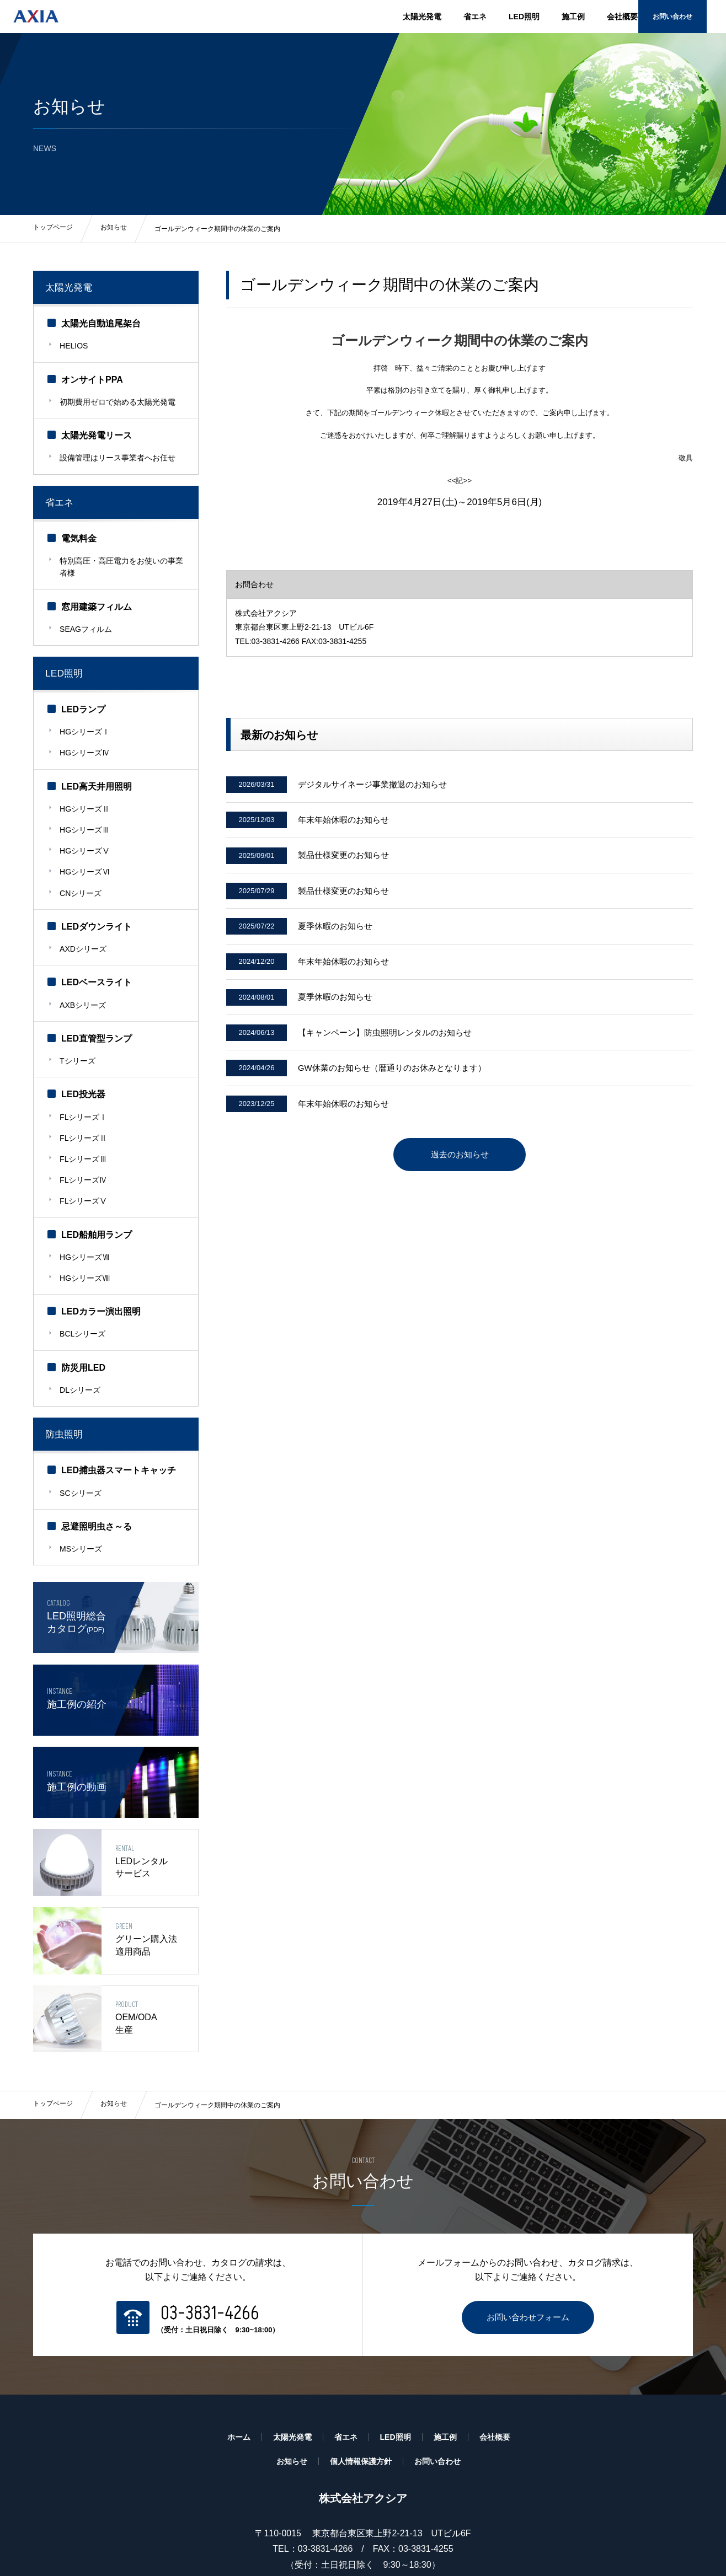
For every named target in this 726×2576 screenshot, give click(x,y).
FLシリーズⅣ (85, 1121)
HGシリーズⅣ (86, 732)
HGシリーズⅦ (86, 1192)
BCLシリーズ (84, 1262)
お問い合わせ (690, 16)
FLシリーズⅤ (85, 1139)
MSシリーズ (82, 1467)
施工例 (573, 16)
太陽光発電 (422, 16)
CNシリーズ (82, 856)
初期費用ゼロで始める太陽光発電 (119, 397)
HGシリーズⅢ (86, 802)
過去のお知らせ (459, 1186)
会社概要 (622, 16)
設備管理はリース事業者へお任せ (119, 450)
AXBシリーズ (84, 962)
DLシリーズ (81, 1315)
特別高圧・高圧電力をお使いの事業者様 (119, 555)
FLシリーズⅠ (85, 1068)
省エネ (475, 16)
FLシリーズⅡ (85, 1085)
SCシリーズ (82, 1415)
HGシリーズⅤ (86, 821)
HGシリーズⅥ (86, 838)
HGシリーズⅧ (86, 1209)
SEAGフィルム (87, 614)
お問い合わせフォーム (528, 2259)
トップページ (53, 2048)
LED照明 (524, 16)
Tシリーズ (79, 1015)
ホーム (238, 2379)
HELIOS (75, 344)
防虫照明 (67, 1358)
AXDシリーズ (84, 909)
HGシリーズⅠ (86, 714)
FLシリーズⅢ (85, 1103)
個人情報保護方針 (361, 2403)
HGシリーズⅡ (86, 785)
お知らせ (113, 2048)
